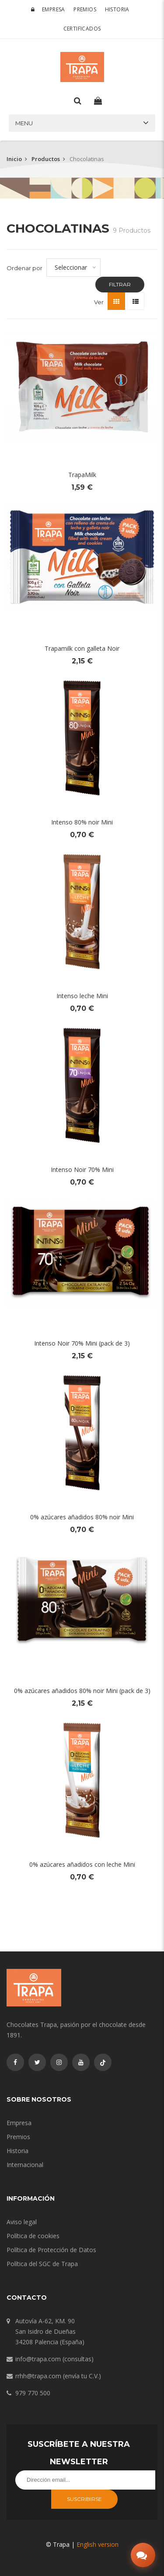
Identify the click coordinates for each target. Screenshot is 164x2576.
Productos (45, 159)
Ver (99, 302)
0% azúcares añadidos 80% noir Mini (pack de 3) (82, 1690)
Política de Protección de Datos (51, 2250)
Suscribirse (84, 2499)
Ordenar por (24, 267)
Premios (84, 9)
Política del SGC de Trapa (42, 2264)
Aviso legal (22, 2222)
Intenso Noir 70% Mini (82, 1169)
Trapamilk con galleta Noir (82, 648)
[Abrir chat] (143, 2555)
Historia (117, 9)
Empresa (53, 9)
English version (98, 2544)
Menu (24, 123)
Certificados (82, 28)
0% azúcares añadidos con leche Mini (82, 1864)
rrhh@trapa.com (38, 2376)
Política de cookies (33, 2236)
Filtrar (120, 284)
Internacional (25, 2164)
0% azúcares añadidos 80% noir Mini (82, 1517)
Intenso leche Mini (82, 996)
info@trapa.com (38, 2359)
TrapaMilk (82, 475)
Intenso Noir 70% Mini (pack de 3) (82, 1343)
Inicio (14, 159)
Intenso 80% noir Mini (82, 822)
